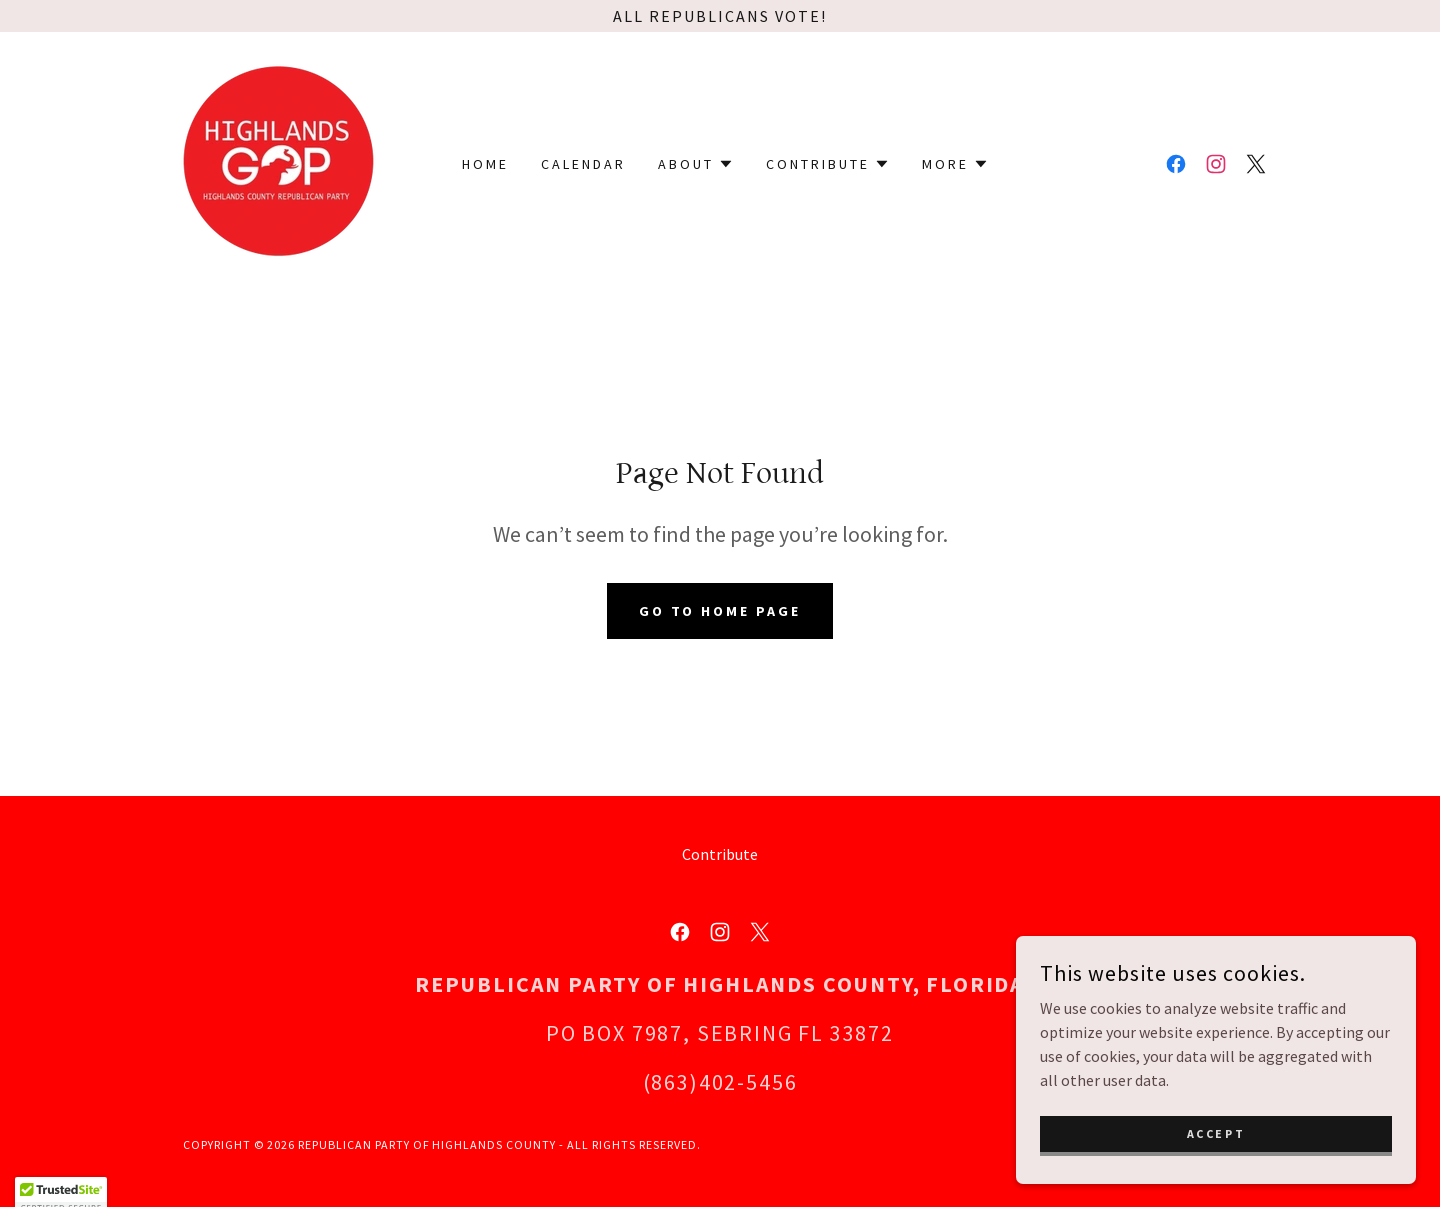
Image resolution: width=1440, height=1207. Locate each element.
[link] (278, 162)
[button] (696, 164)
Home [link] (485, 164)
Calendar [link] (583, 164)
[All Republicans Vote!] (720, 16)
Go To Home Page (720, 611)
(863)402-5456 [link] (720, 1082)
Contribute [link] (720, 854)
